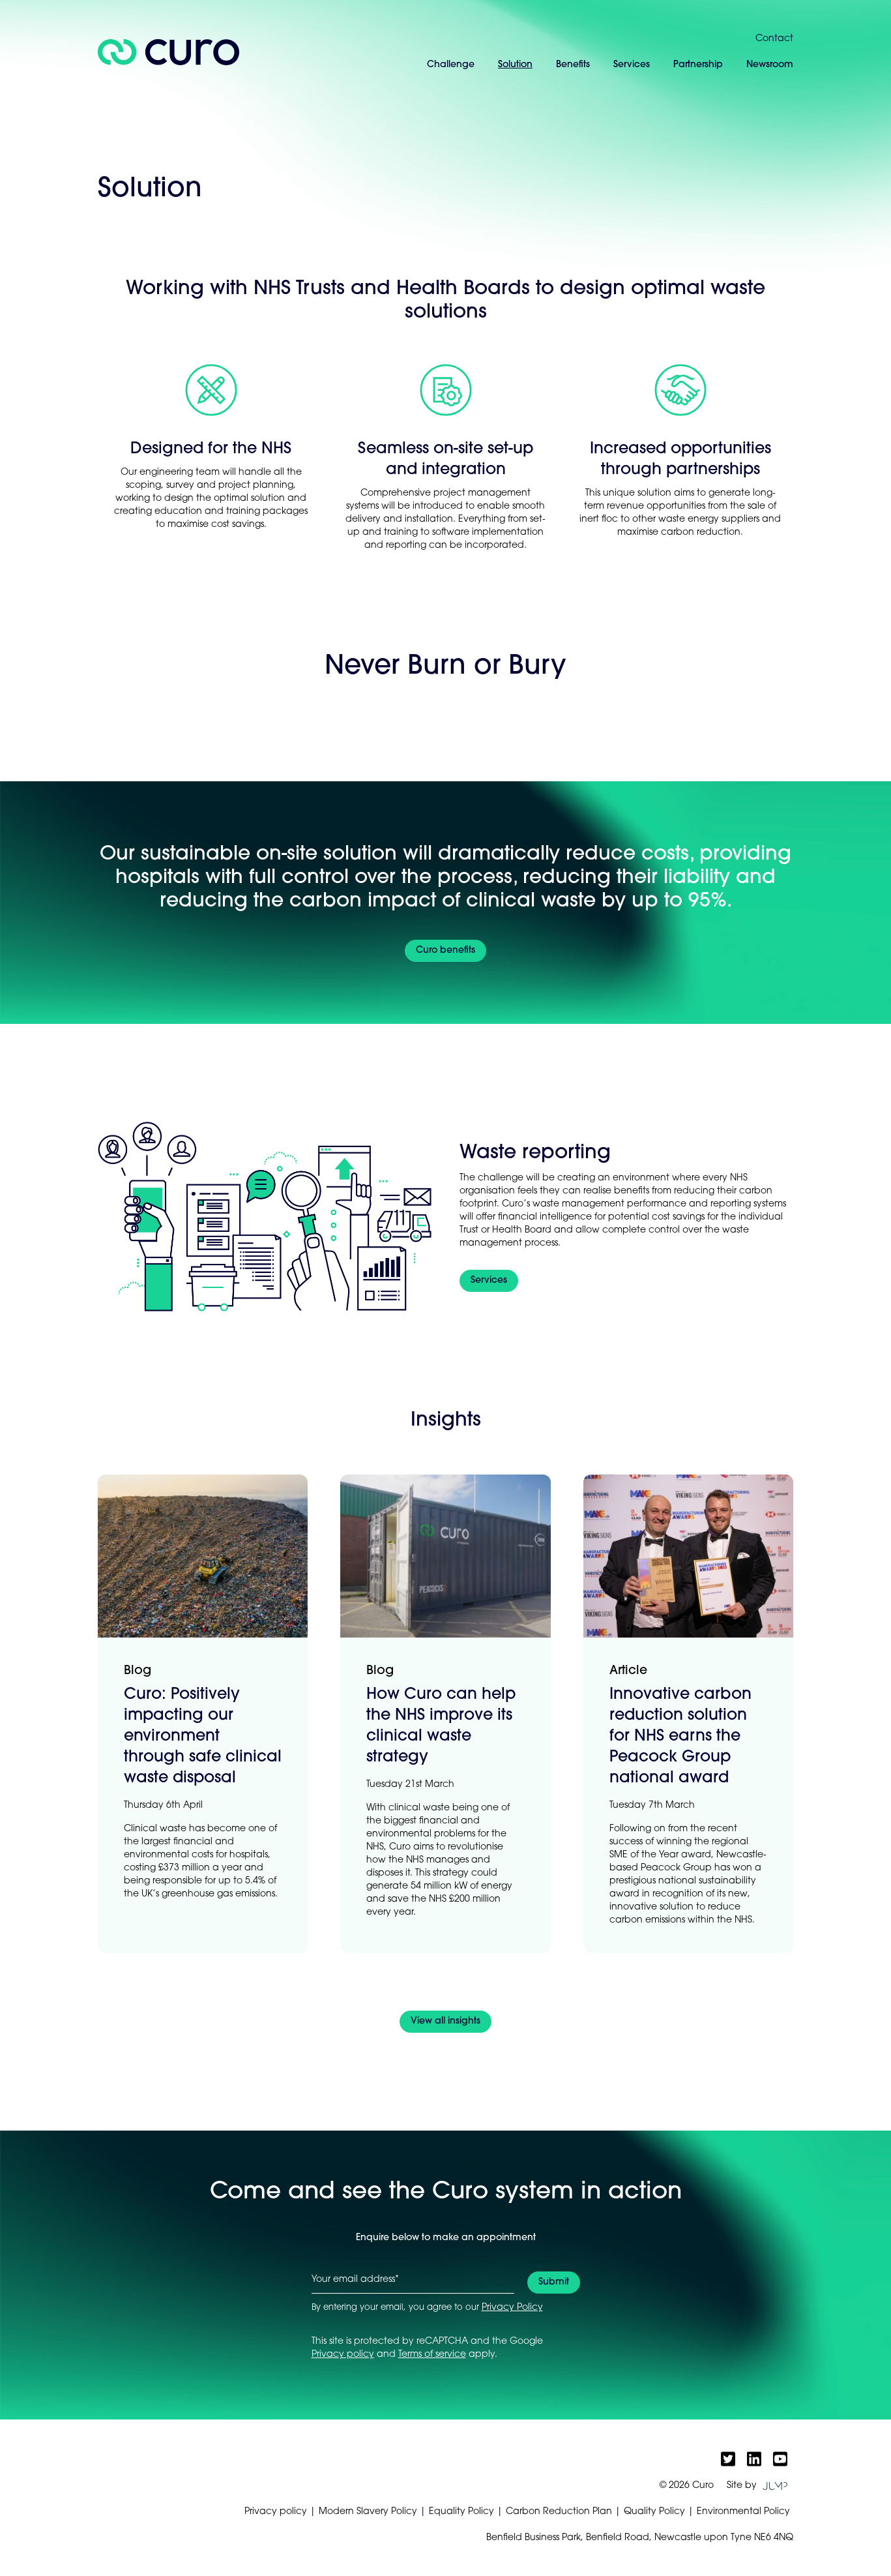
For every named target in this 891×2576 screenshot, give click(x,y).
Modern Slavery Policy (368, 2512)
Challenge (451, 65)
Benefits (573, 65)
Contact (774, 39)
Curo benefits (445, 950)
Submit (553, 2282)
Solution (515, 65)
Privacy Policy (512, 2308)
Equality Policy (461, 2512)
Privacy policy (343, 2354)
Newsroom (769, 65)
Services (631, 65)
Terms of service (432, 2354)
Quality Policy (654, 2512)
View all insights (445, 2021)
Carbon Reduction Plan (559, 2512)
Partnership (698, 65)
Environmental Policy (743, 2512)
